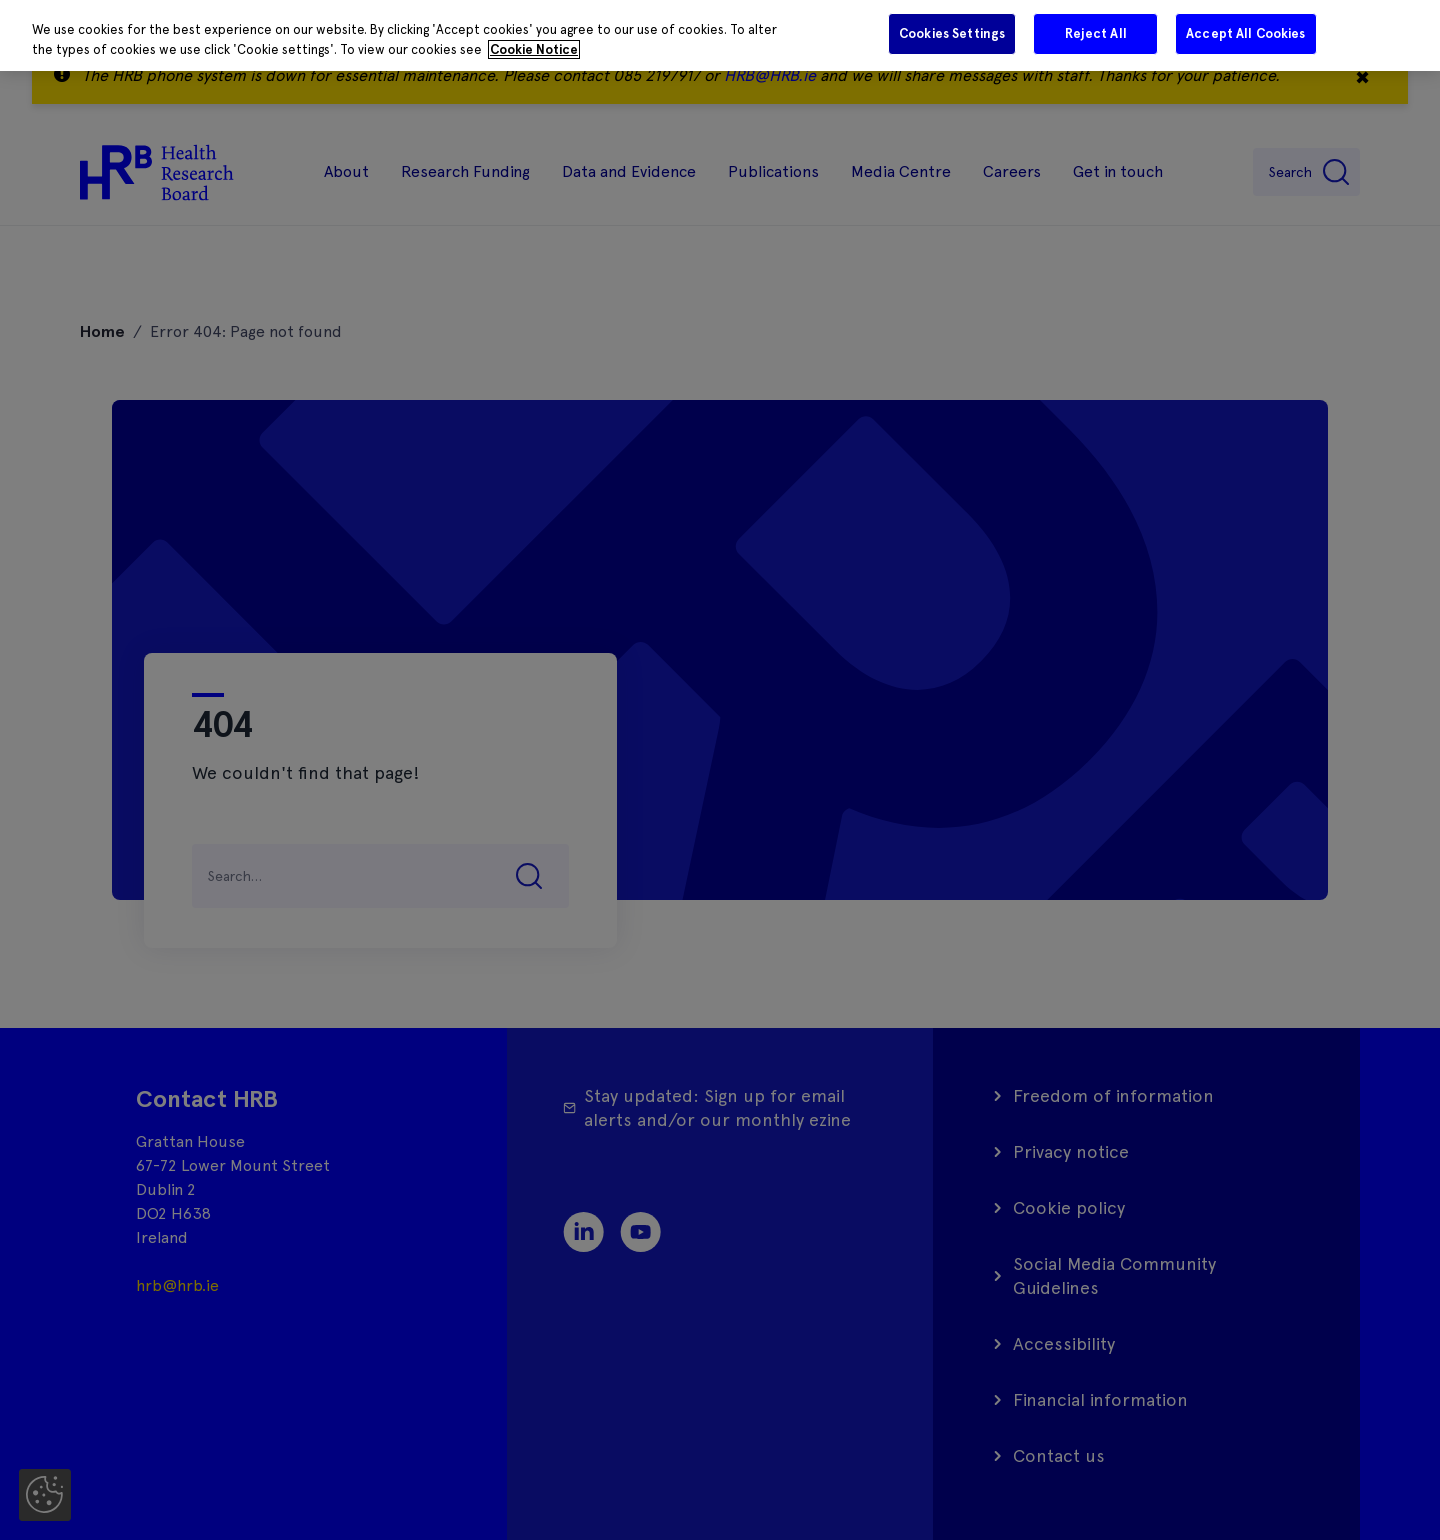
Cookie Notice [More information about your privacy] (534, 49)
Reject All (1096, 33)
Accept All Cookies (1245, 33)
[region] (720, 35)
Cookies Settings (952, 33)
